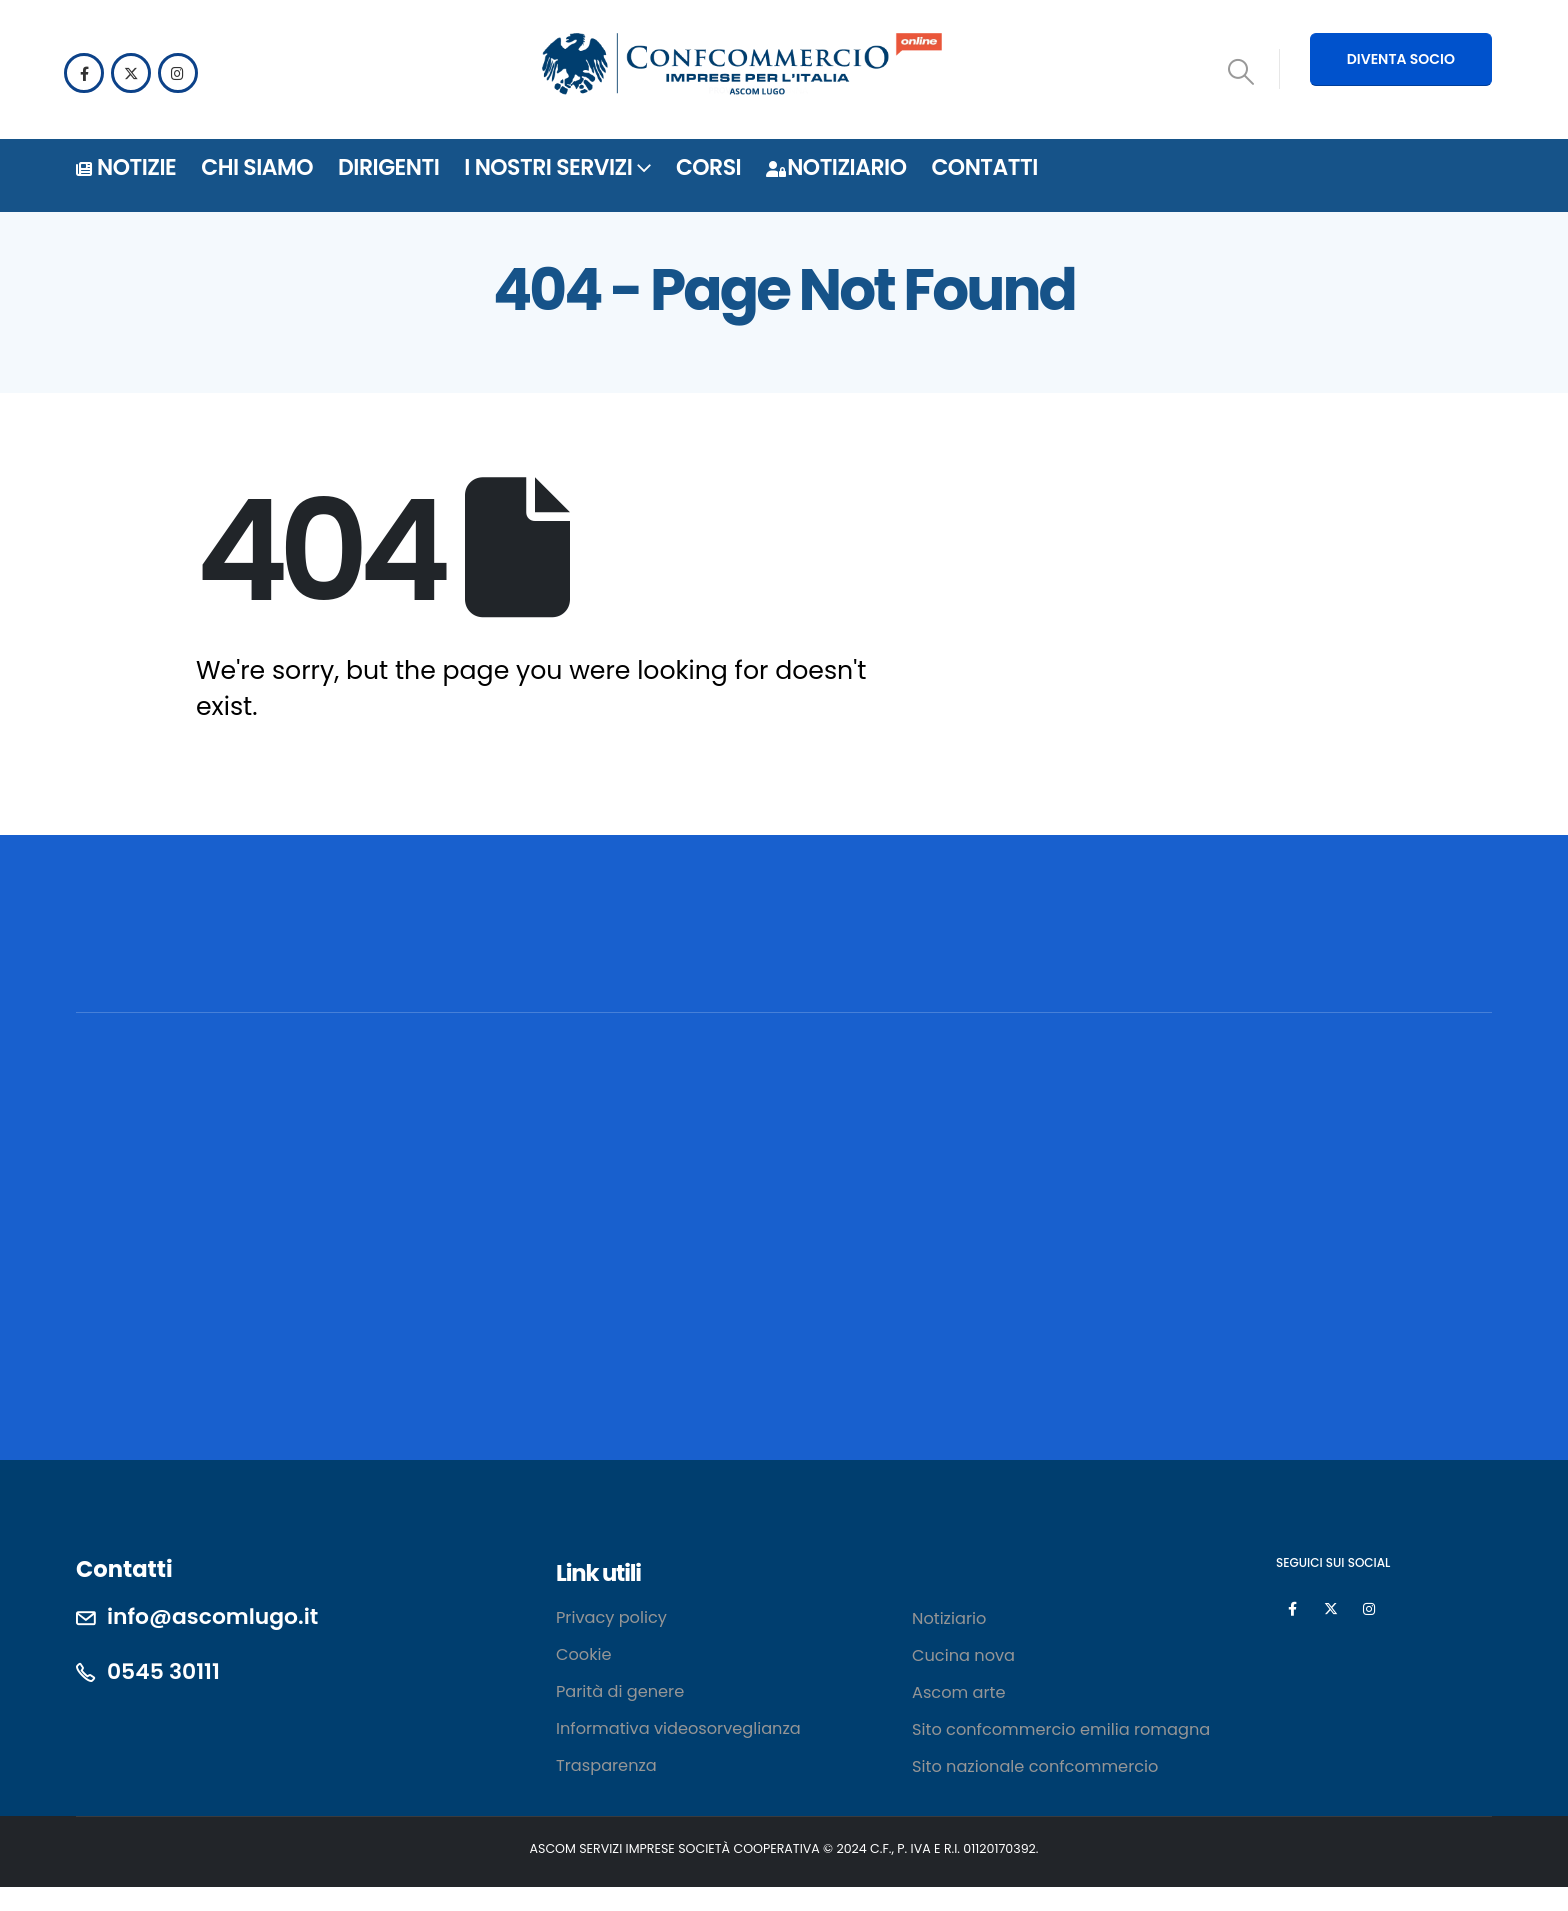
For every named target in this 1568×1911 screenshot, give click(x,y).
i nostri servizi (548, 167)
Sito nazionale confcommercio (1035, 1766)
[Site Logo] (742, 67)
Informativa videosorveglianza (678, 1728)
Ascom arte (958, 1692)
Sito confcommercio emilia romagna (1063, 1729)
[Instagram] (178, 73)
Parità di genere (620, 1691)
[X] (131, 73)
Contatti (984, 167)
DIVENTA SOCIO (1401, 59)
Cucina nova (963, 1655)
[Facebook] (84, 73)
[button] (1241, 72)
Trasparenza (606, 1765)
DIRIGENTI (388, 167)
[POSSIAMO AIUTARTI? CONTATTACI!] (1345, 960)
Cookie (584, 1654)
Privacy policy (611, 1617)
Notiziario (836, 167)
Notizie (126, 167)
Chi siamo (257, 167)
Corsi (708, 167)
